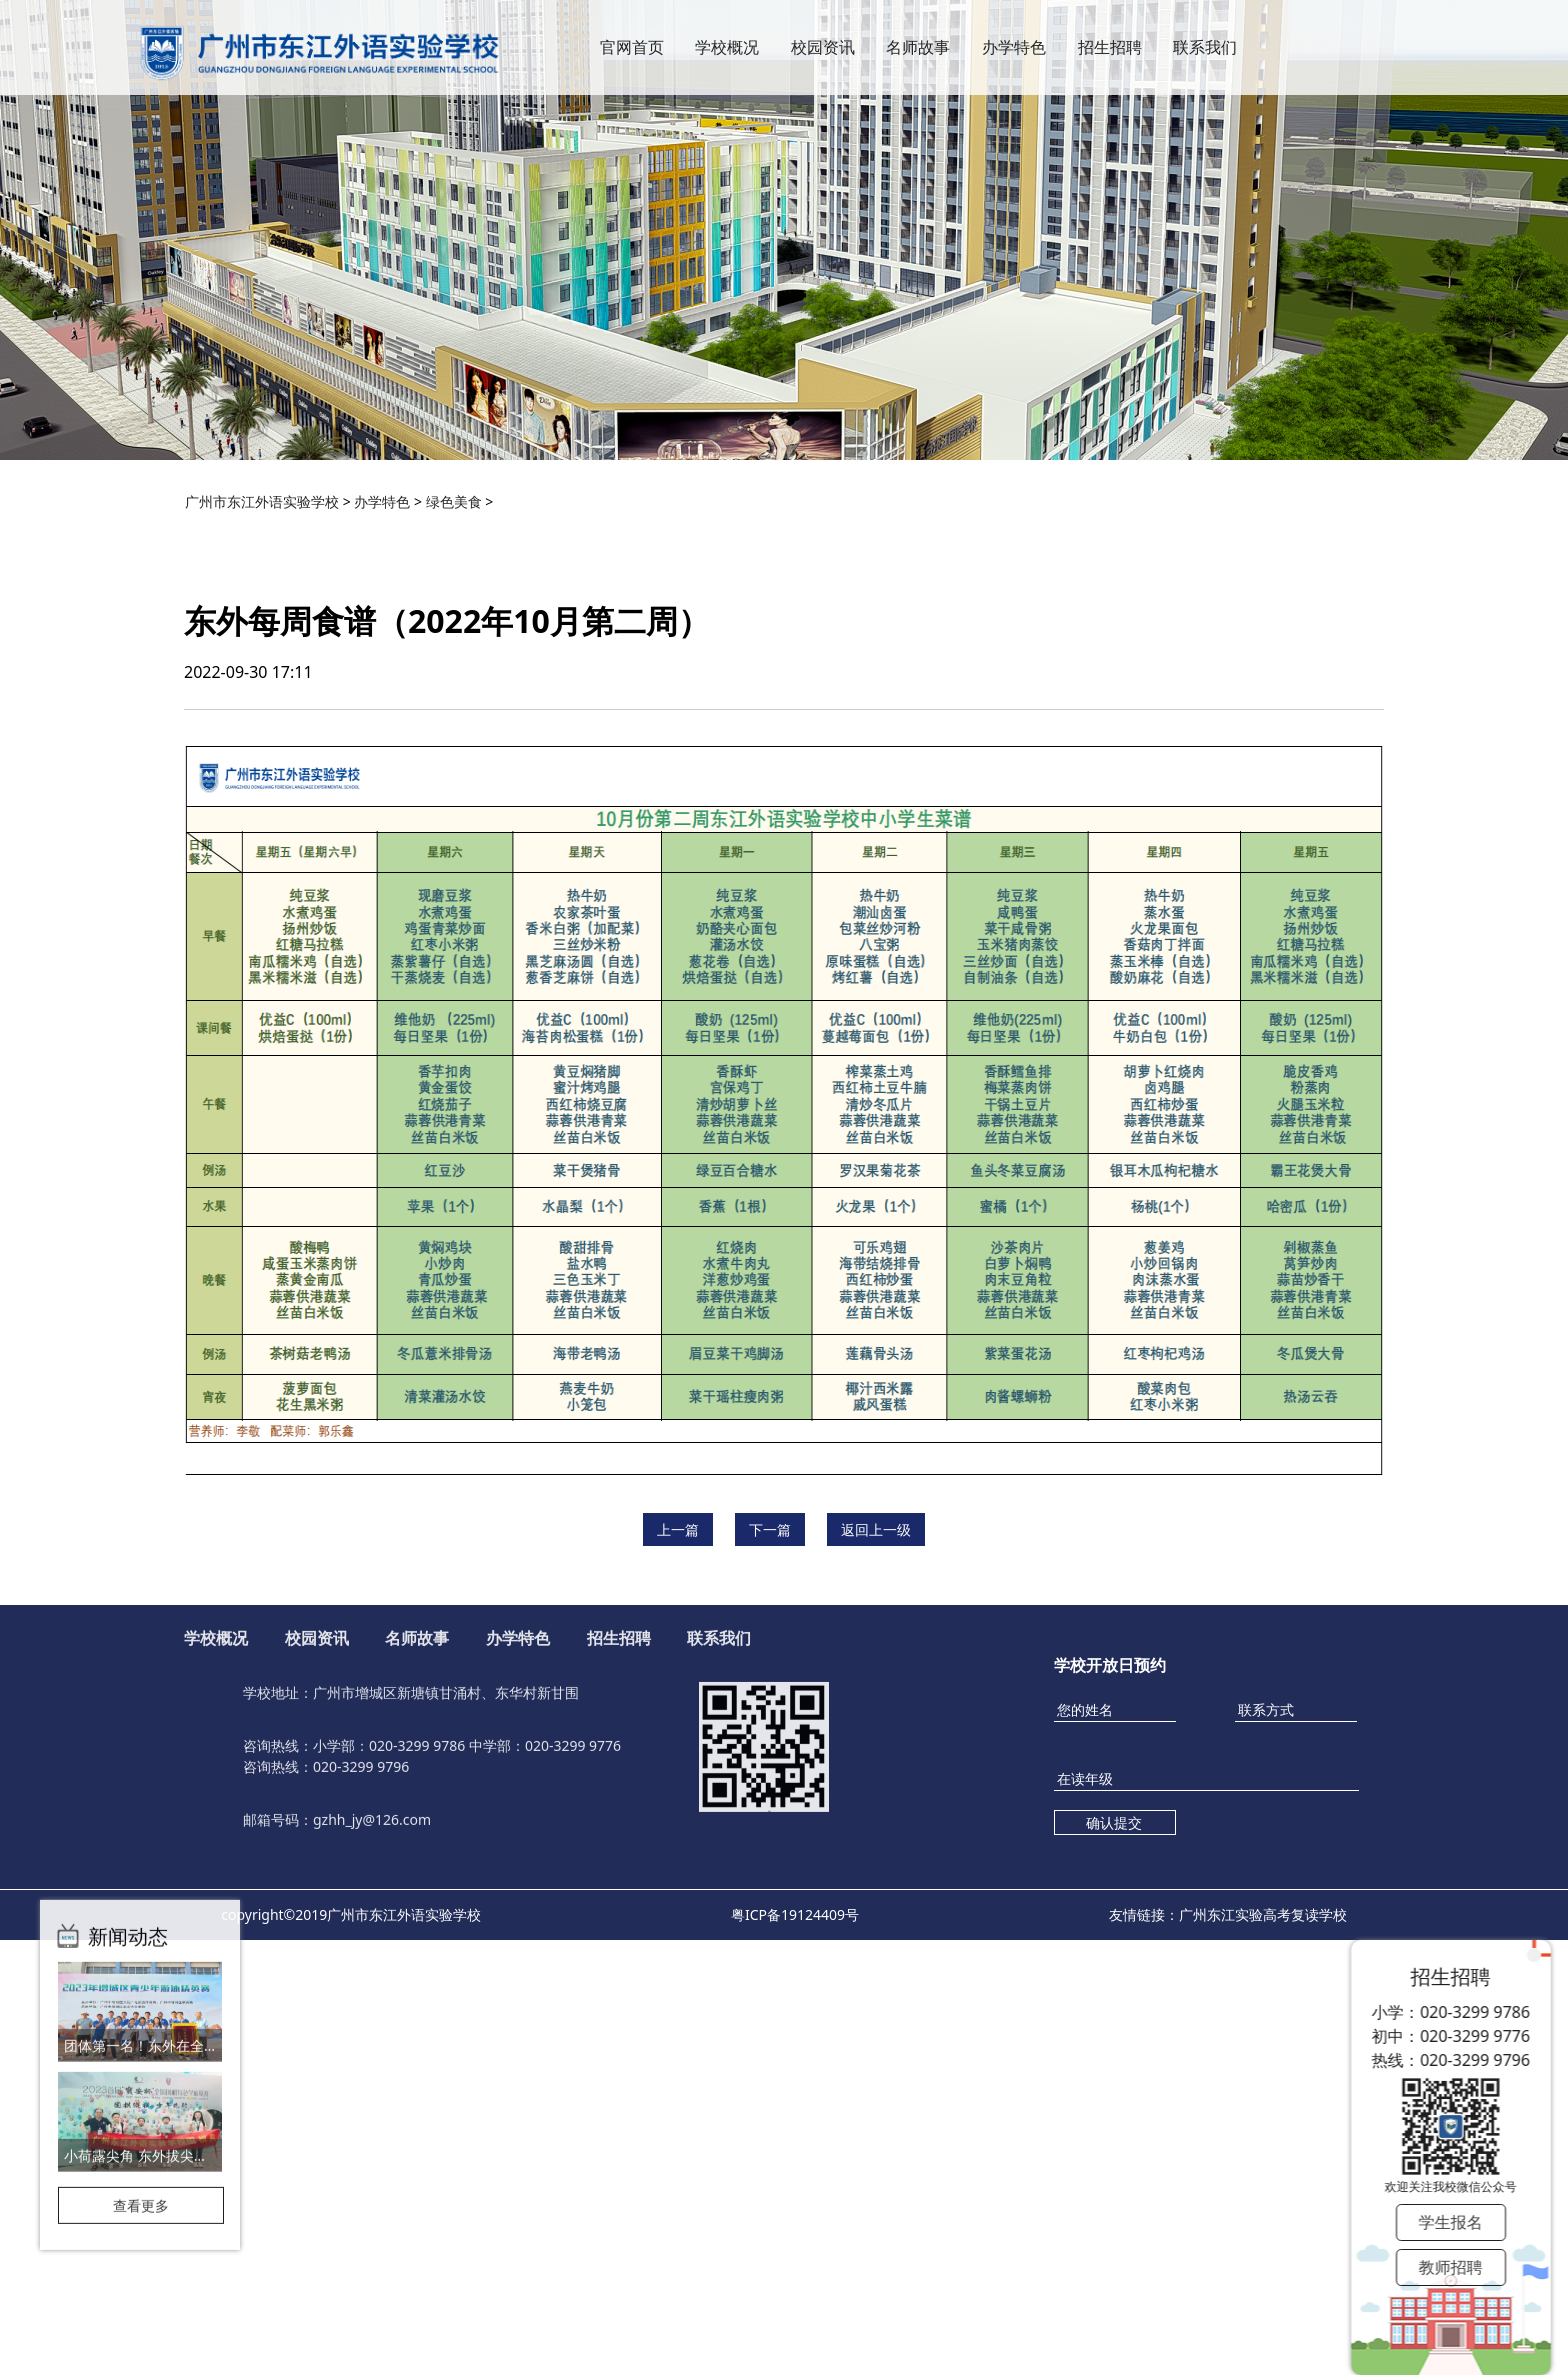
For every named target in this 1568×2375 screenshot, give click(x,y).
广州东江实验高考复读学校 (1263, 1914)
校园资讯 (823, 65)
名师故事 (918, 65)
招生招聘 (1110, 65)
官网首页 (632, 65)
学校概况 (727, 65)
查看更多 (141, 2063)
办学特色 (1014, 65)
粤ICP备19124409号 (795, 1914)
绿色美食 (454, 501)
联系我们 (1205, 65)
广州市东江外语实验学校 (262, 501)
